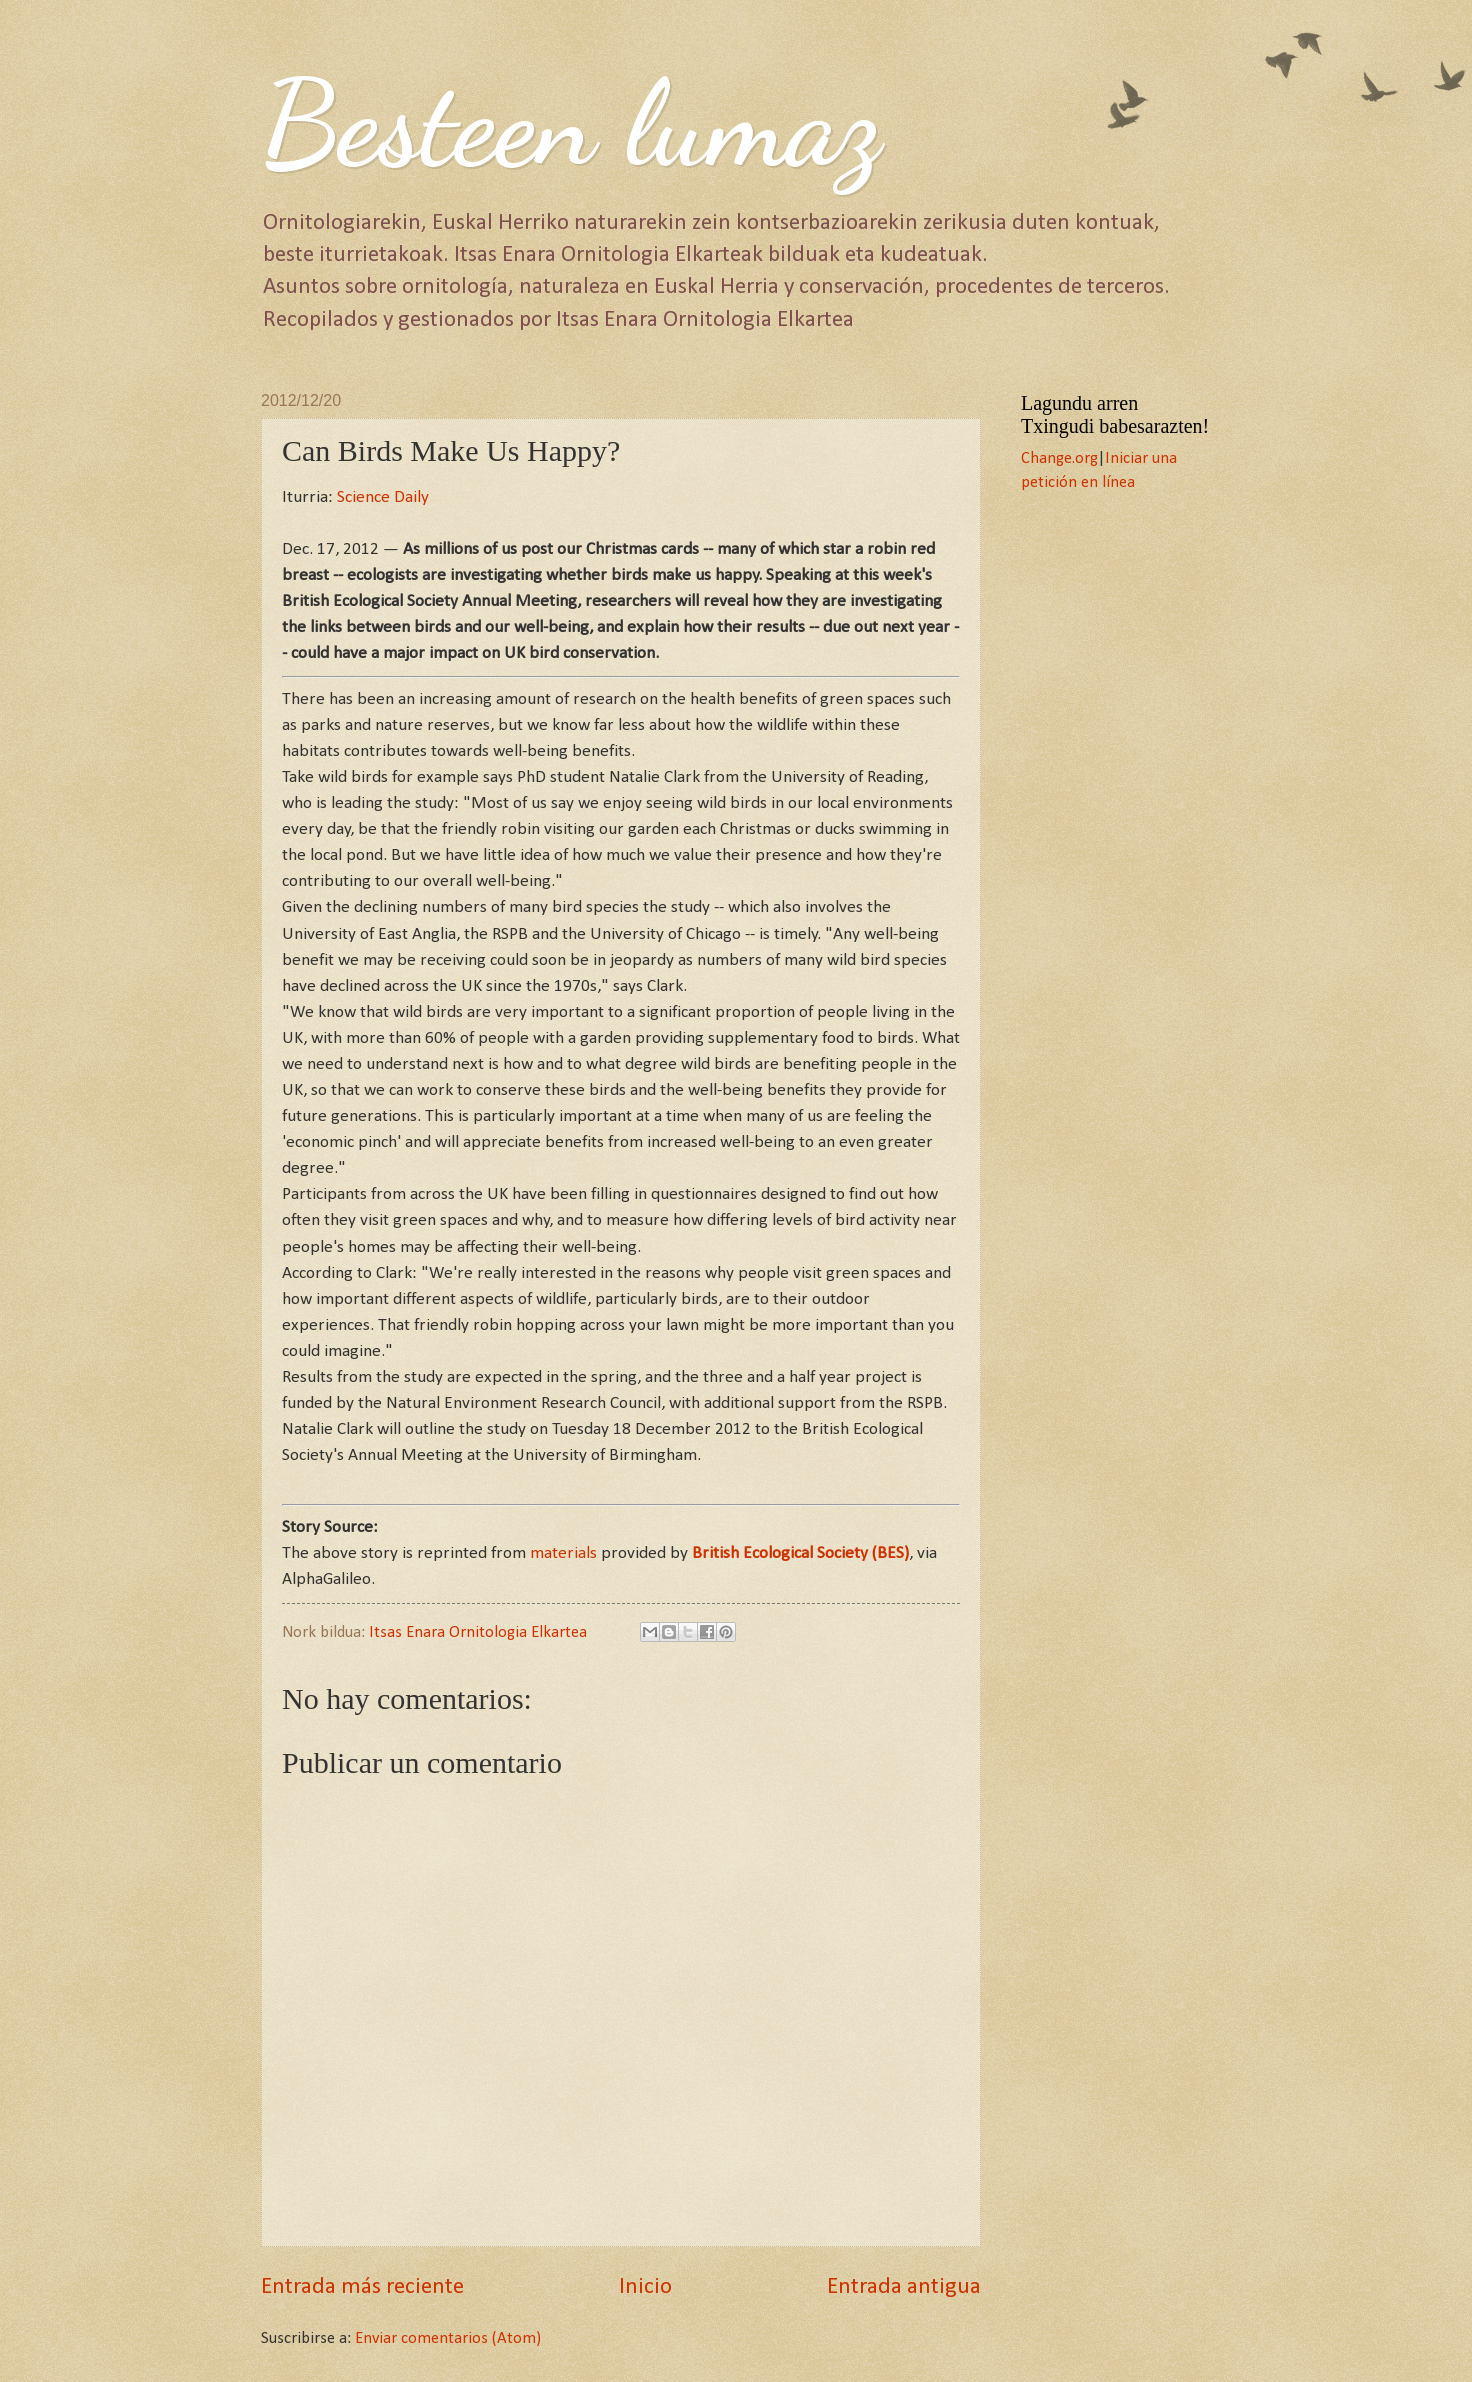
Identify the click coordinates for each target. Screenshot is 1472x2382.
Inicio (645, 2287)
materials (563, 1553)
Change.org (1059, 459)
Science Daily (383, 497)
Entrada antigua (904, 2287)
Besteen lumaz (571, 124)
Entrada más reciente (362, 2287)
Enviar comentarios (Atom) (448, 2339)
